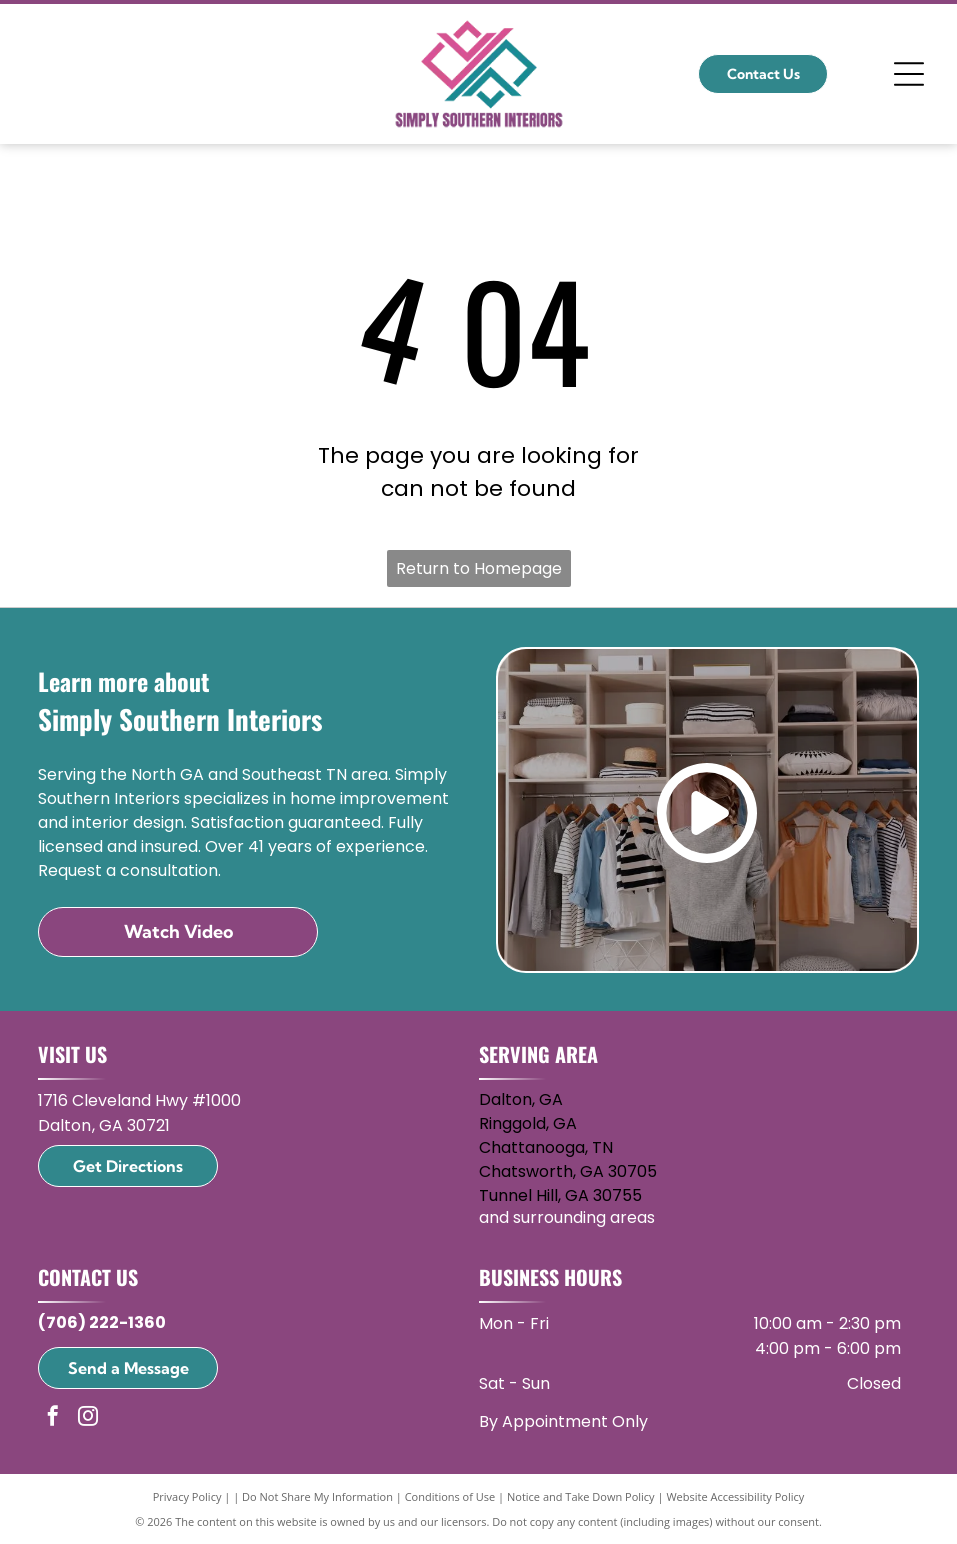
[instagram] (88, 1418)
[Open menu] (909, 74)
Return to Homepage (479, 568)
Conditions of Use (450, 1496)
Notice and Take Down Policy (581, 1496)
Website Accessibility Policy (735, 1496)
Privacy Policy (187, 1496)
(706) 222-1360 (102, 1322)
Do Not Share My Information (317, 1496)
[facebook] (53, 1418)
